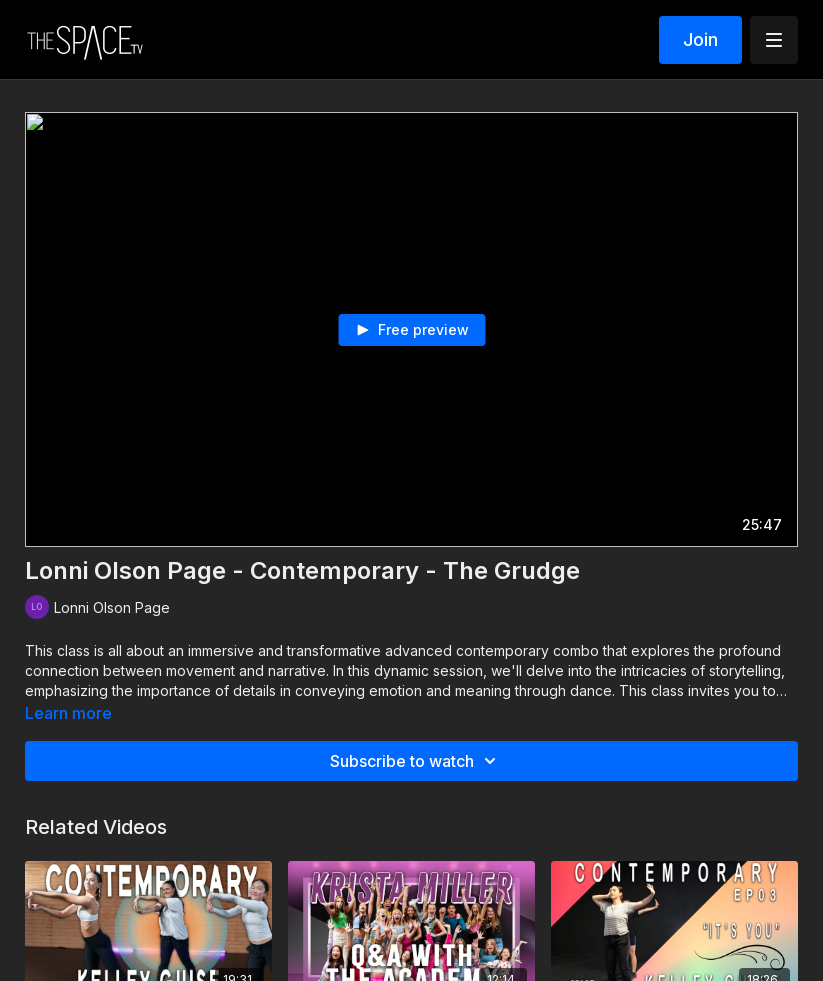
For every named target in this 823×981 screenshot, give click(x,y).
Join (700, 39)
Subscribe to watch (416, 761)
